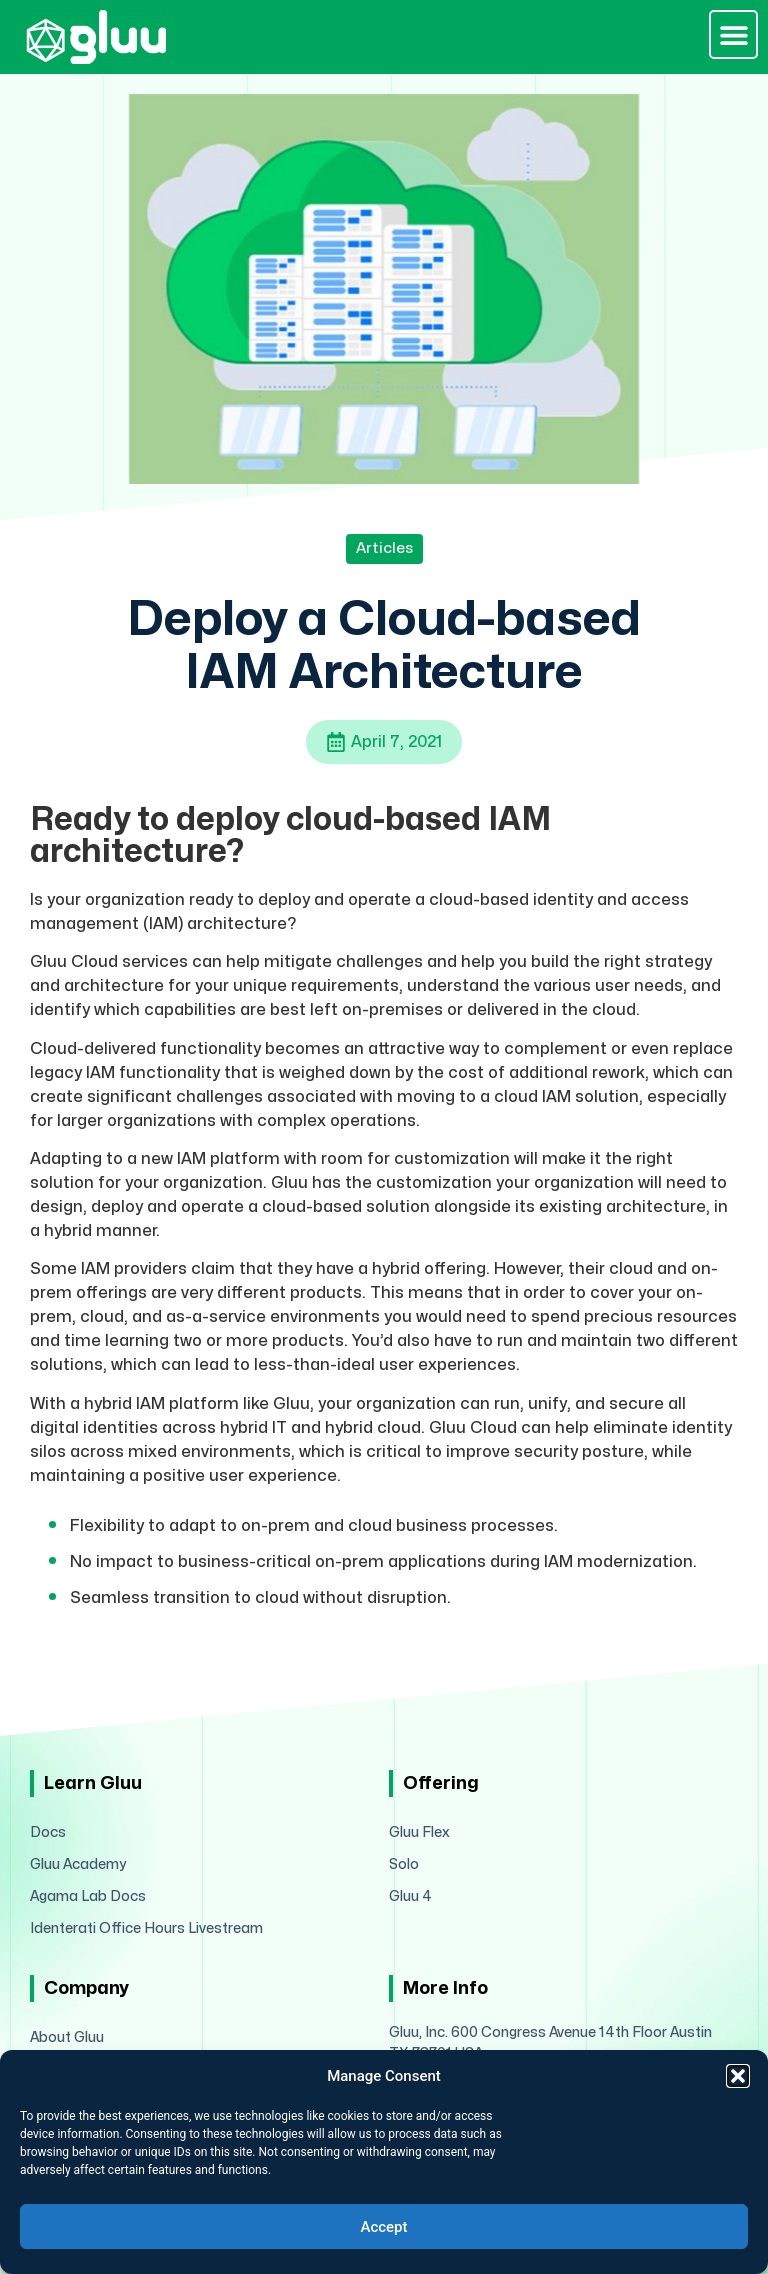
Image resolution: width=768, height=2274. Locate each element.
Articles (384, 548)
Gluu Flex (419, 1832)
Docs (48, 1832)
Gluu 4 (410, 1896)
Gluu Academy (78, 1864)
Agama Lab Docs (88, 1896)
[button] (738, 2076)
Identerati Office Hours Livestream (146, 1928)
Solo (404, 1864)
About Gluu (67, 2037)
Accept (383, 2227)
